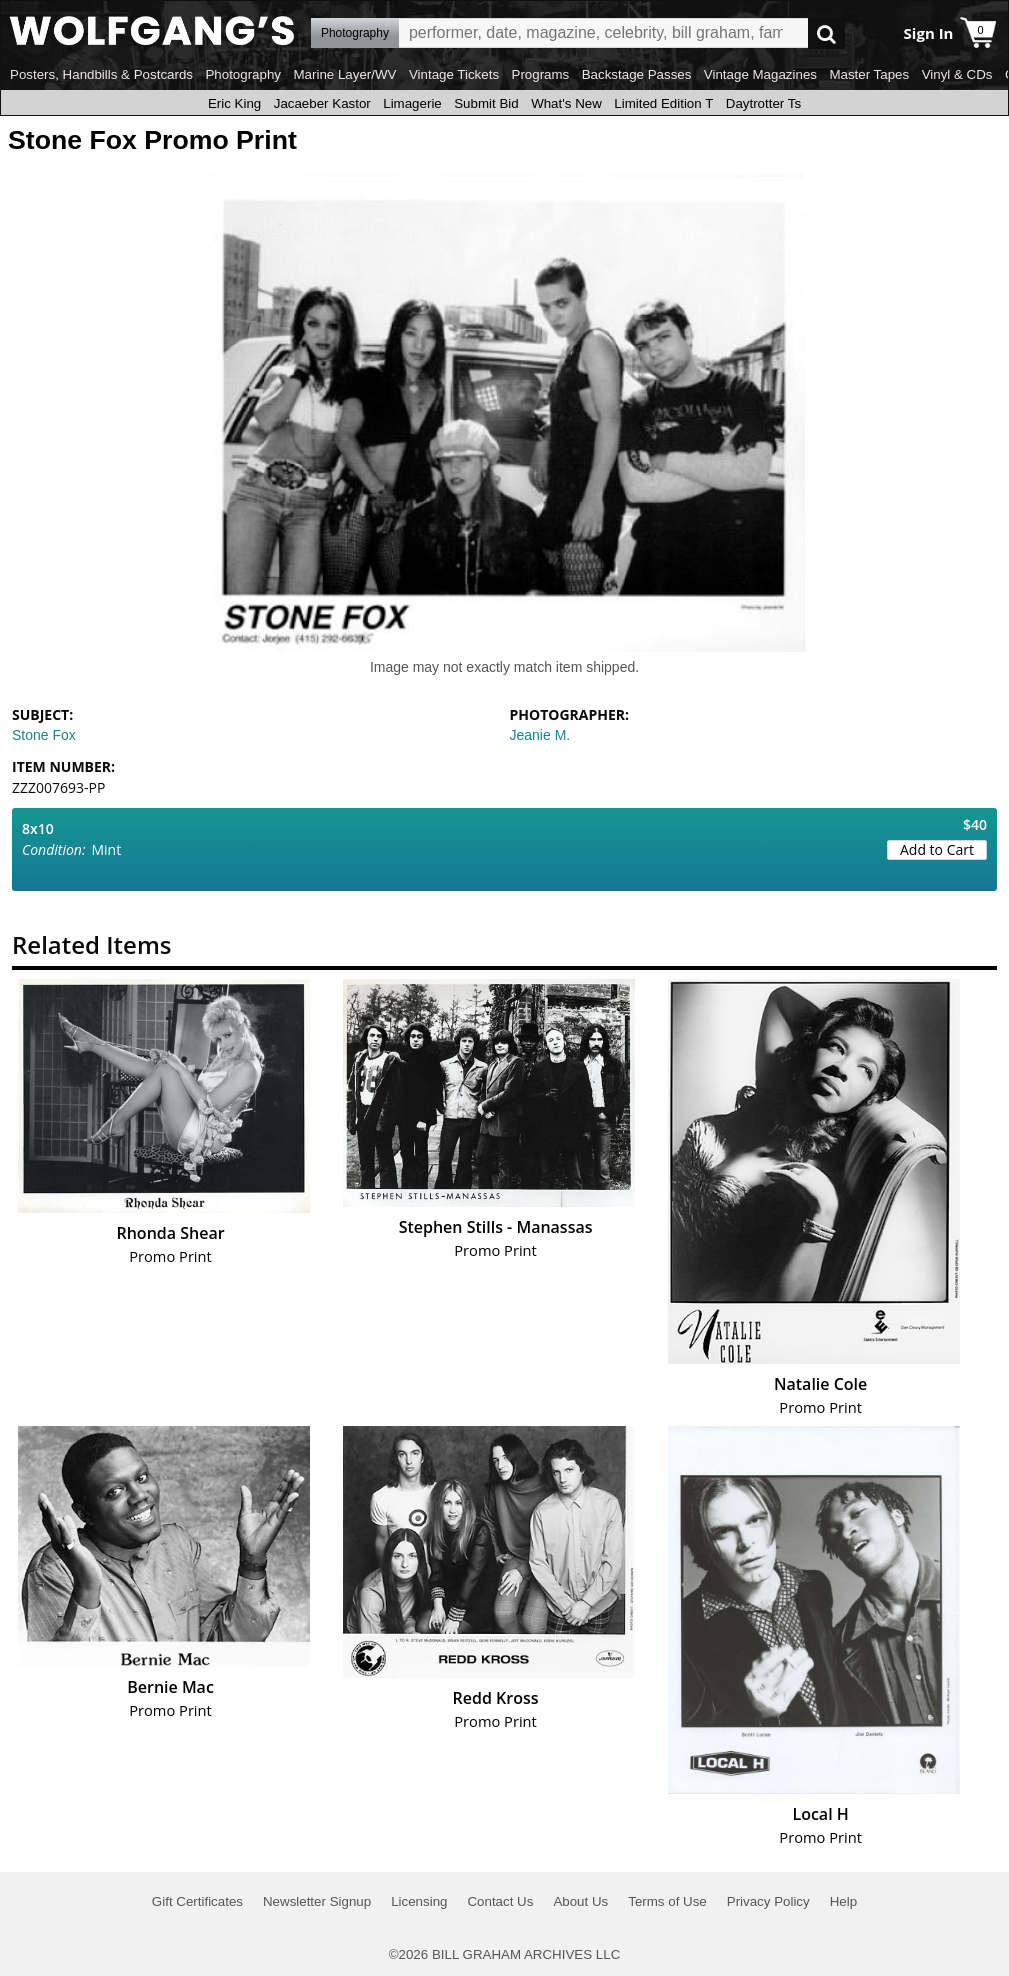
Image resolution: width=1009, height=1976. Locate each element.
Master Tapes (869, 74)
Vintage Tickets (454, 74)
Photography (243, 74)
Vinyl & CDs (957, 74)
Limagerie (412, 103)
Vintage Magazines (760, 74)
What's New (566, 103)
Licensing (419, 1901)
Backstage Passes (637, 74)
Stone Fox (44, 735)
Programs (541, 74)
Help (843, 1901)
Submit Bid (486, 103)
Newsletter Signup (317, 1901)
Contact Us (500, 1901)
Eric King (234, 103)
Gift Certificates (197, 1901)
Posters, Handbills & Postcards (101, 74)
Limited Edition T (663, 103)
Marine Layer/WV (344, 74)
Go (826, 33)
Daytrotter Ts (763, 103)
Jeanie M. (540, 735)
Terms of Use (667, 1901)
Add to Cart (937, 849)
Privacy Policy (768, 1901)
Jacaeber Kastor (322, 103)
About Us (580, 1901)
